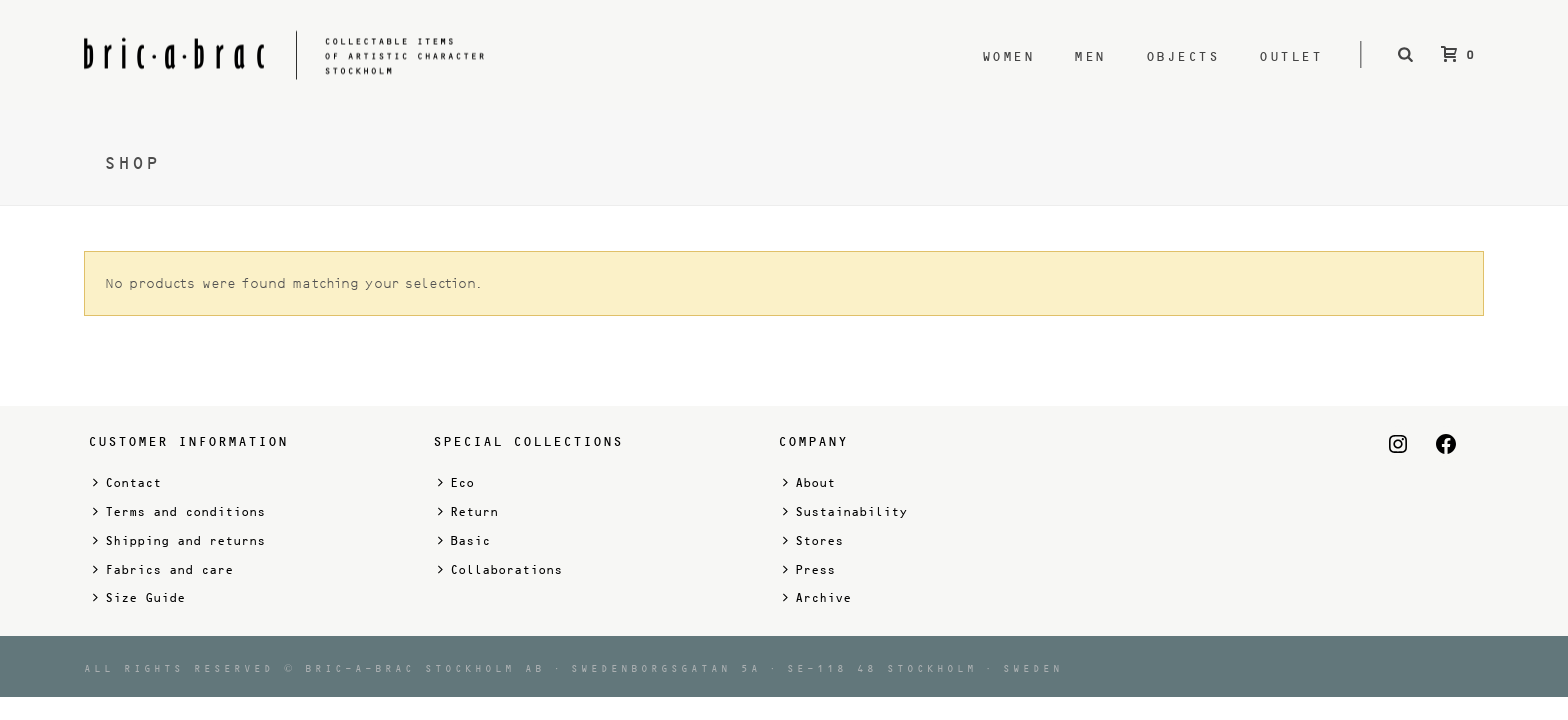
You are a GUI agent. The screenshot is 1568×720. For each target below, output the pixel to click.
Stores (813, 540)
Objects (1183, 56)
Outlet (1290, 56)
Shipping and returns (179, 540)
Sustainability (845, 511)
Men (1090, 56)
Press (809, 569)
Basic (464, 540)
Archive (817, 597)
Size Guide (139, 597)
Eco (456, 482)
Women (1008, 56)
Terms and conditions (179, 511)
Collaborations (500, 569)
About (809, 482)
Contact (127, 482)
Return (468, 511)
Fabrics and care (163, 569)
